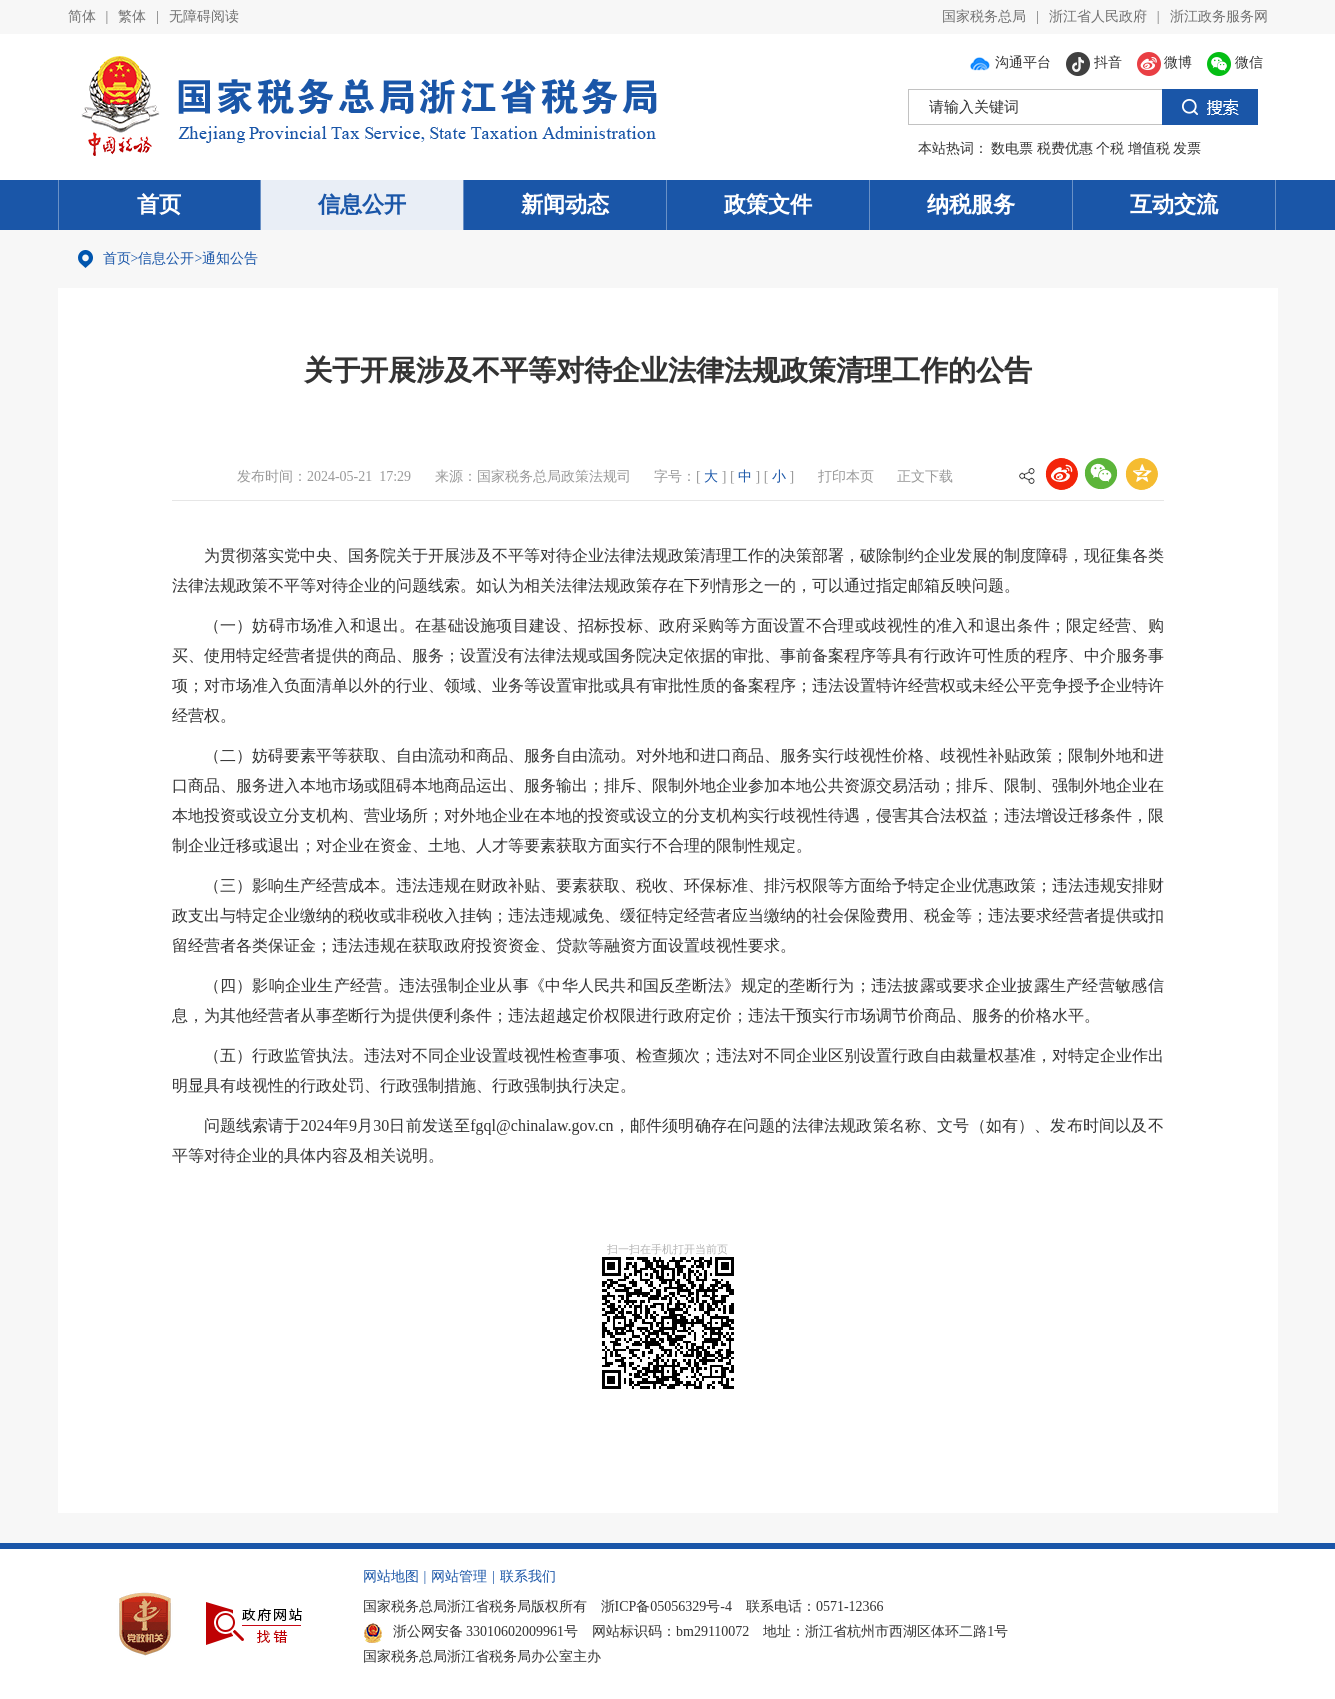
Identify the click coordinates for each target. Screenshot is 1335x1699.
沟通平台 (1010, 62)
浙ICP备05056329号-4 (666, 1606)
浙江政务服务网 (1219, 16)
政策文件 (768, 204)
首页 (159, 204)
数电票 (1012, 148)
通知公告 (230, 258)
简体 (82, 16)
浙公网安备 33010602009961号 (471, 1631)
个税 (1110, 148)
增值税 (1149, 148)
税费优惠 (1065, 148)
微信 (1235, 62)
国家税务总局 (984, 16)
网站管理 (459, 1576)
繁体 (132, 16)
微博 (1165, 62)
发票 (1187, 148)
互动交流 (1174, 204)
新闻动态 (565, 204)
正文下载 (925, 476)
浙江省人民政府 (1098, 16)
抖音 (1094, 62)
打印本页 (846, 476)
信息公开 (362, 204)
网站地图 (391, 1576)
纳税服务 (971, 204)
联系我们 (528, 1576)
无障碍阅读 (204, 16)
